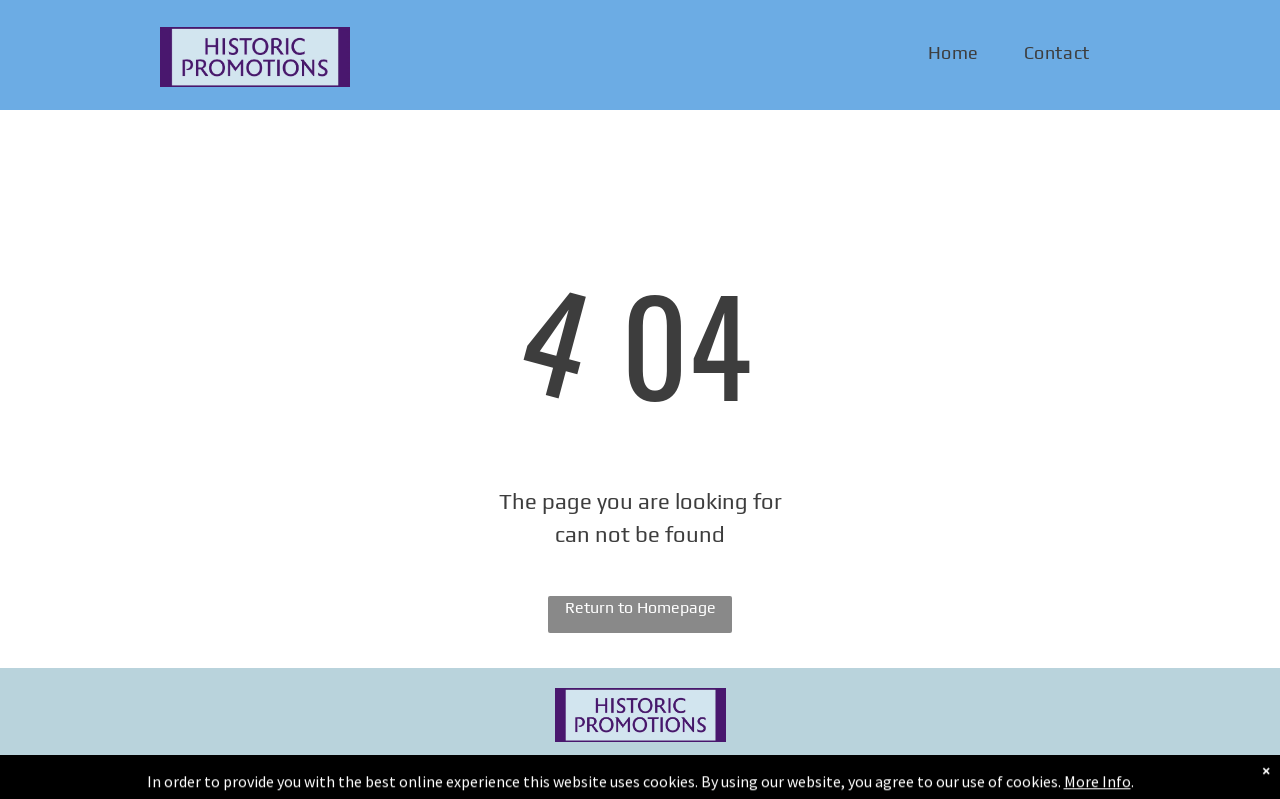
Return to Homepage (640, 607)
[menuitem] (961, 53)
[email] (1099, 770)
